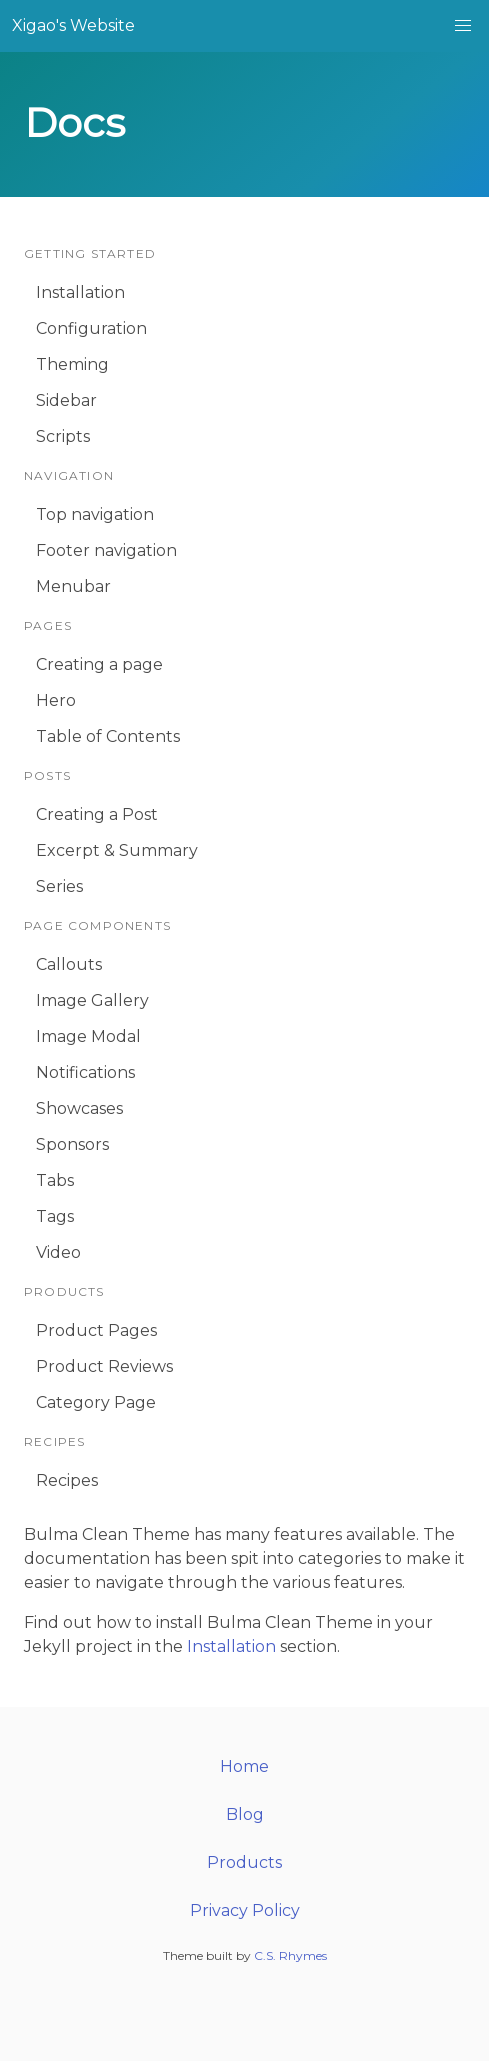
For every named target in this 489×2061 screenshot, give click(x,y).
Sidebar (66, 400)
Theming (72, 364)
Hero (56, 700)
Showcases (79, 1108)
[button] (463, 26)
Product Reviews (104, 1366)
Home (244, 1766)
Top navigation (95, 514)
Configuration (91, 328)
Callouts (69, 964)
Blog (245, 1814)
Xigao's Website (73, 25)
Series (59, 886)
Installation (80, 292)
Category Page (96, 1402)
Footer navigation (106, 550)
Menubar (73, 586)
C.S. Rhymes (290, 1955)
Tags (55, 1216)
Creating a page (99, 664)
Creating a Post (97, 814)
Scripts (63, 436)
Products (244, 1862)
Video (58, 1252)
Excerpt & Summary (117, 850)
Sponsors (72, 1144)
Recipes (67, 1480)
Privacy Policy (245, 1910)
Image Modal (88, 1036)
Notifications (85, 1072)
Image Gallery (92, 1000)
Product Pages (96, 1330)
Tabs (55, 1180)
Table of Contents (108, 736)
